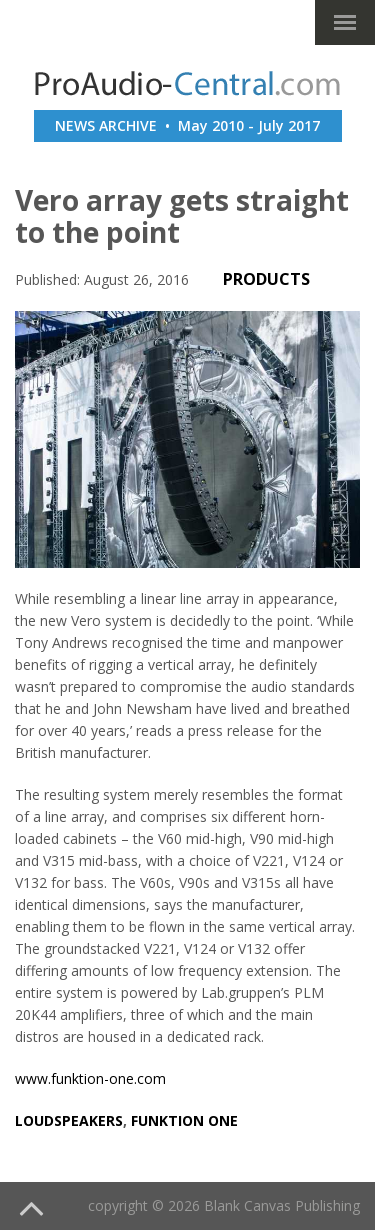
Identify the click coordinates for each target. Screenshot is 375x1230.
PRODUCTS (266, 279)
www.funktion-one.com (90, 1078)
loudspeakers (69, 1120)
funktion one (184, 1120)
